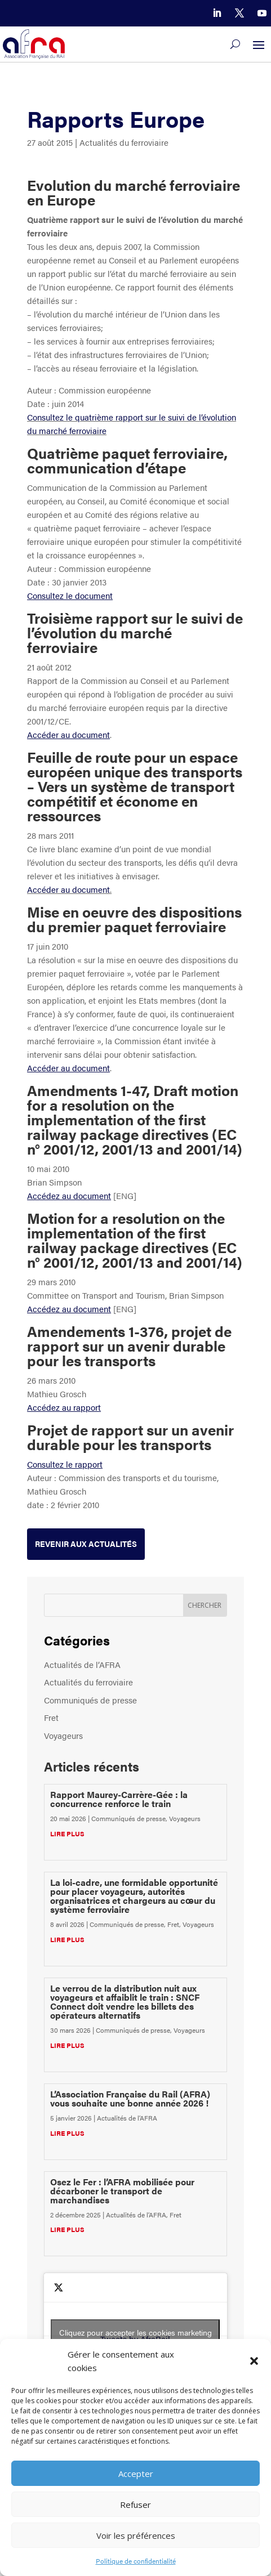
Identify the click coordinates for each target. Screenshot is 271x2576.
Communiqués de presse (90, 1700)
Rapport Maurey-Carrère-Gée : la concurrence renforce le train (119, 1799)
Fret (51, 1717)
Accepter (135, 2473)
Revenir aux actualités (86, 1543)
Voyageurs (63, 1735)
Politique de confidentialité (136, 2561)
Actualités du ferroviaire (123, 142)
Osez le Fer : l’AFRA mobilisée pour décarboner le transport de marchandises (122, 2190)
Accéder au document (68, 889)
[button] (254, 2361)
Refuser (135, 2504)
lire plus (67, 1833)
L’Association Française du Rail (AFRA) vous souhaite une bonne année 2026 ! (130, 2098)
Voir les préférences (135, 2535)
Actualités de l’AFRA (82, 1664)
